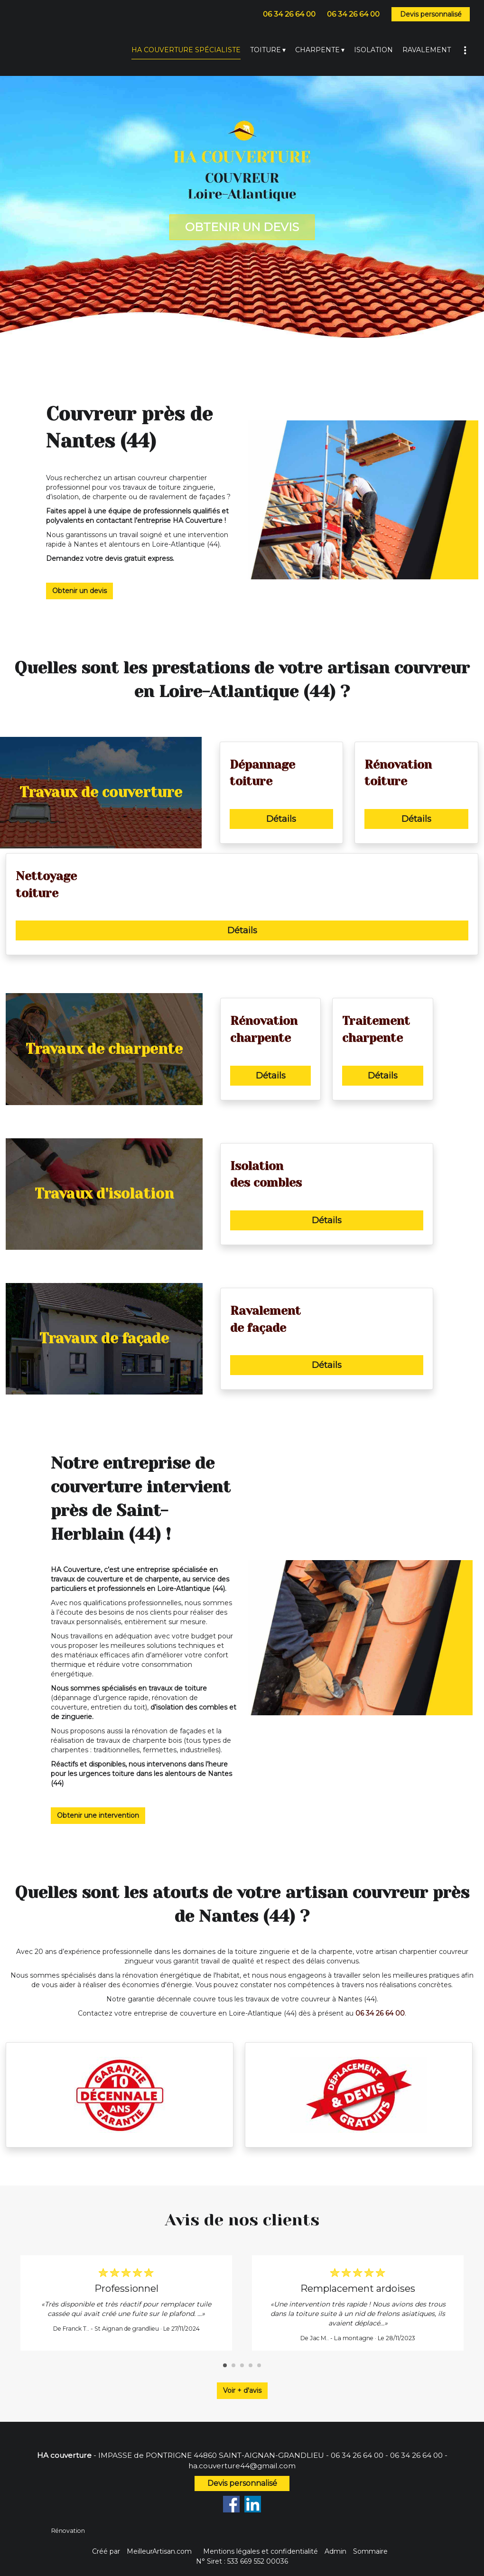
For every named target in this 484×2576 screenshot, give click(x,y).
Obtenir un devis (79, 590)
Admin (335, 2551)
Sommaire (370, 2551)
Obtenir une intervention (98, 1815)
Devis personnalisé (431, 14)
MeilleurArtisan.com (159, 2551)
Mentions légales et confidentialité (260, 2551)
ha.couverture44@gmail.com (242, 2465)
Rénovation (68, 2530)
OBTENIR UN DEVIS (242, 227)
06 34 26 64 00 (357, 2455)
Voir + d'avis (242, 2390)
